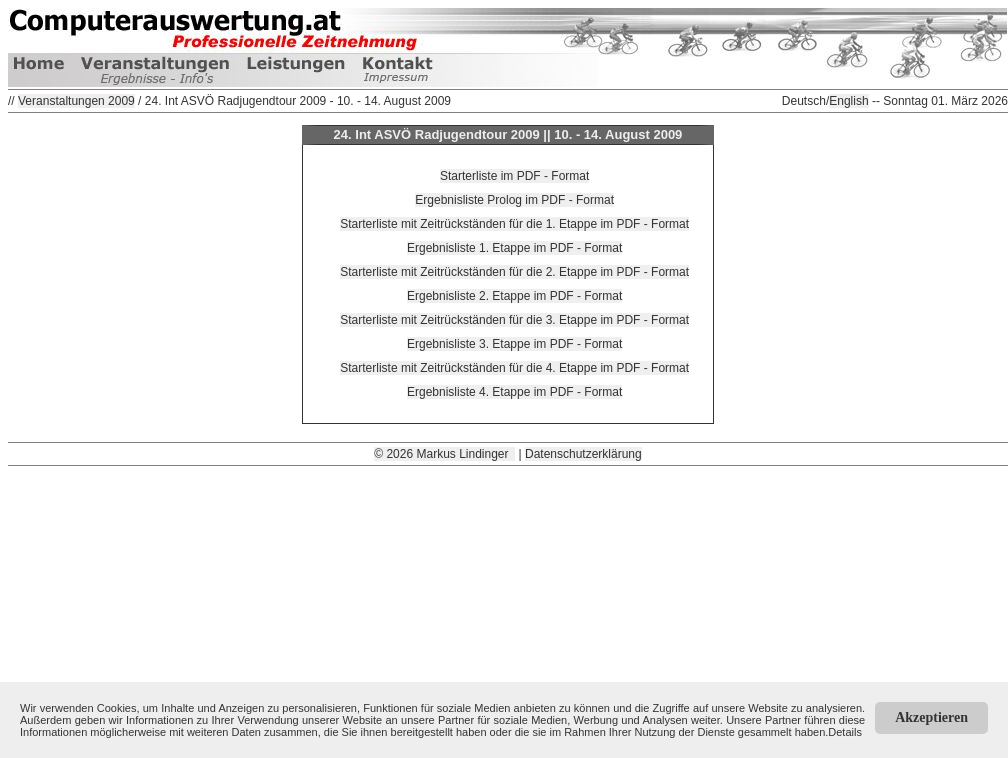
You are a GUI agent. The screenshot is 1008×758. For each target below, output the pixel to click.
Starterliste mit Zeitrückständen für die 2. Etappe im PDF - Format (514, 272)
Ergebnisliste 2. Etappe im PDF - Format (514, 296)
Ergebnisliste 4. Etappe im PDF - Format (514, 392)
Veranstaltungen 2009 (76, 101)
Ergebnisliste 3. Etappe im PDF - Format (514, 344)
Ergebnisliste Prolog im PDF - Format (514, 200)
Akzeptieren (931, 717)
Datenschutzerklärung (583, 454)
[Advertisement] (508, 606)
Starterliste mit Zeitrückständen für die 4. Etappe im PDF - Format (514, 368)
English (848, 101)
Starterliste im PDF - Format (514, 176)
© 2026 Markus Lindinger (444, 454)
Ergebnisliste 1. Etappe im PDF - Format (514, 248)
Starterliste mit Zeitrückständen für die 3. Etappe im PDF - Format (514, 320)
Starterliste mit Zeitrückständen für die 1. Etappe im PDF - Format (514, 224)
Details (845, 732)
